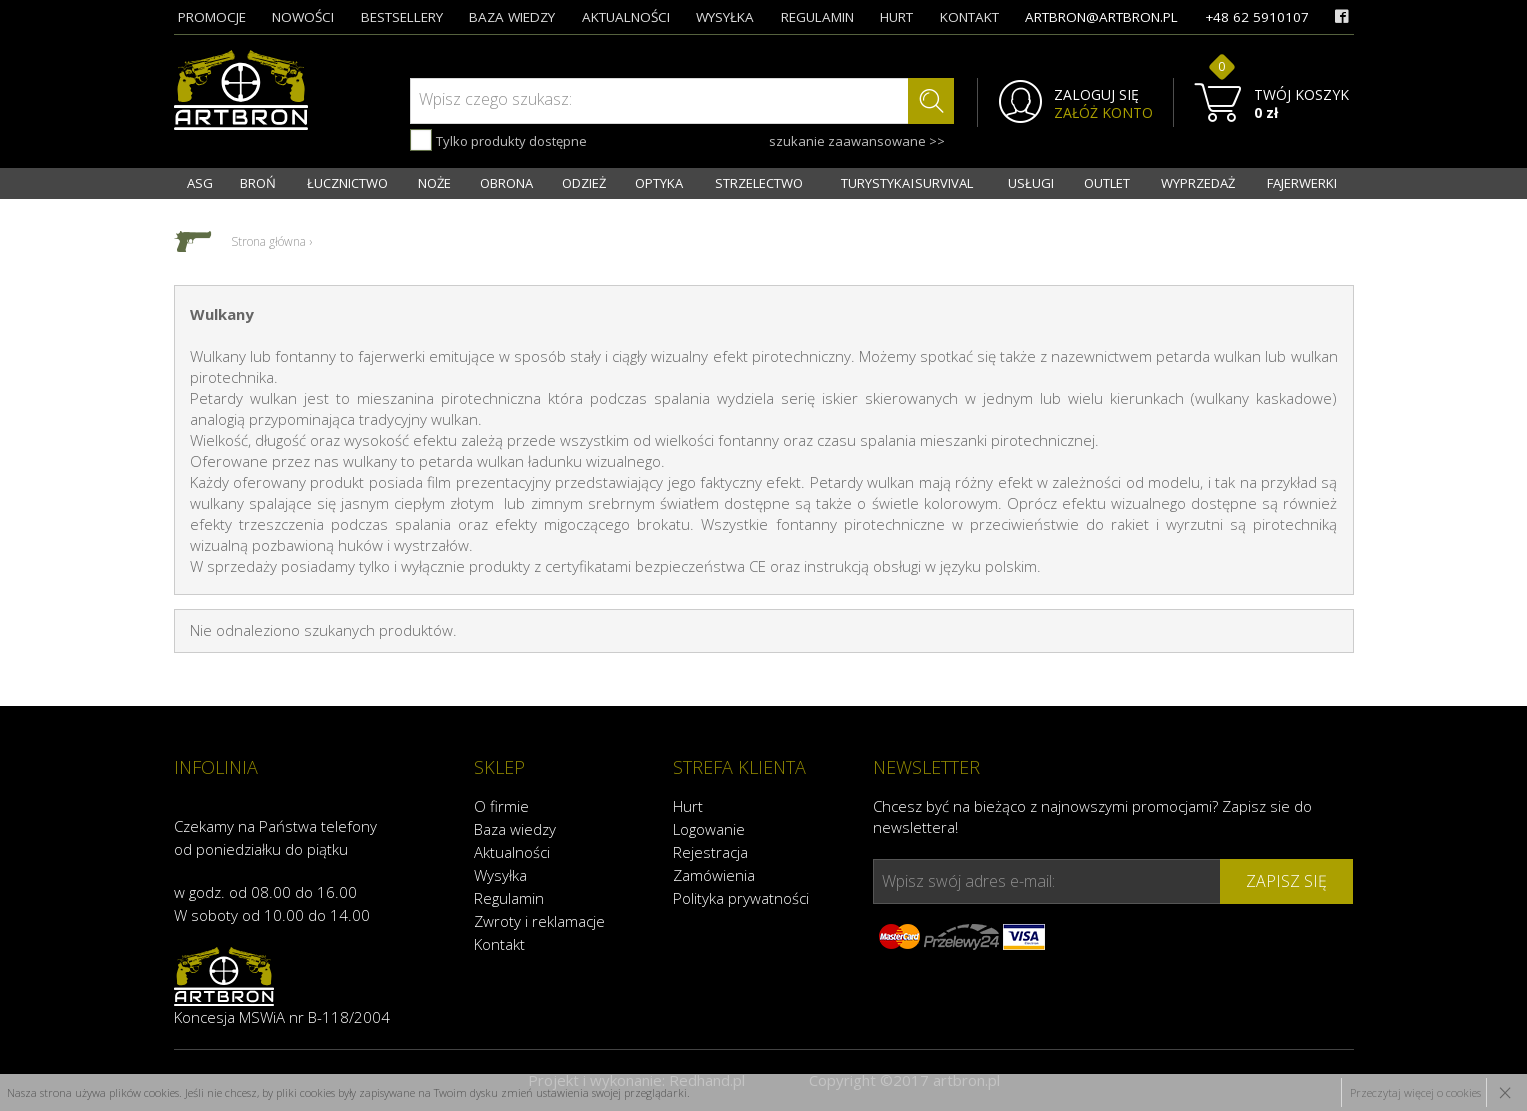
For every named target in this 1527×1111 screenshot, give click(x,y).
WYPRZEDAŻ (1198, 183)
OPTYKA (659, 183)
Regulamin (509, 898)
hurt (896, 17)
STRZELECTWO (759, 183)
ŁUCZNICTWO (347, 183)
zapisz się (1286, 881)
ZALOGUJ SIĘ (1096, 95)
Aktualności (512, 852)
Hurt (688, 806)
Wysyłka (500, 875)
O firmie (501, 806)
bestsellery (402, 17)
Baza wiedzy (515, 829)
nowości (303, 17)
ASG (200, 183)
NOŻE (434, 183)
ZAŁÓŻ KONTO (1103, 113)
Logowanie (709, 829)
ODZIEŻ (584, 183)
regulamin (817, 17)
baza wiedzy (512, 17)
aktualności (626, 17)
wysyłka (725, 17)
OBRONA (506, 183)
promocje (212, 17)
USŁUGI (1031, 183)
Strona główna (268, 241)
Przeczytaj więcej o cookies (1415, 1092)
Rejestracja (710, 852)
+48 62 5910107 (1257, 17)
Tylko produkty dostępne (498, 140)
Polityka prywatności (741, 898)
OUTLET (1107, 183)
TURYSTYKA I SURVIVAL (907, 183)
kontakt (969, 17)
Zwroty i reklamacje (539, 921)
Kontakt (499, 944)
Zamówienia (714, 875)
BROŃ (258, 183)
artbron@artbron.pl (1101, 17)
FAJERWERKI (1302, 183)
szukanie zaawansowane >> (857, 141)
